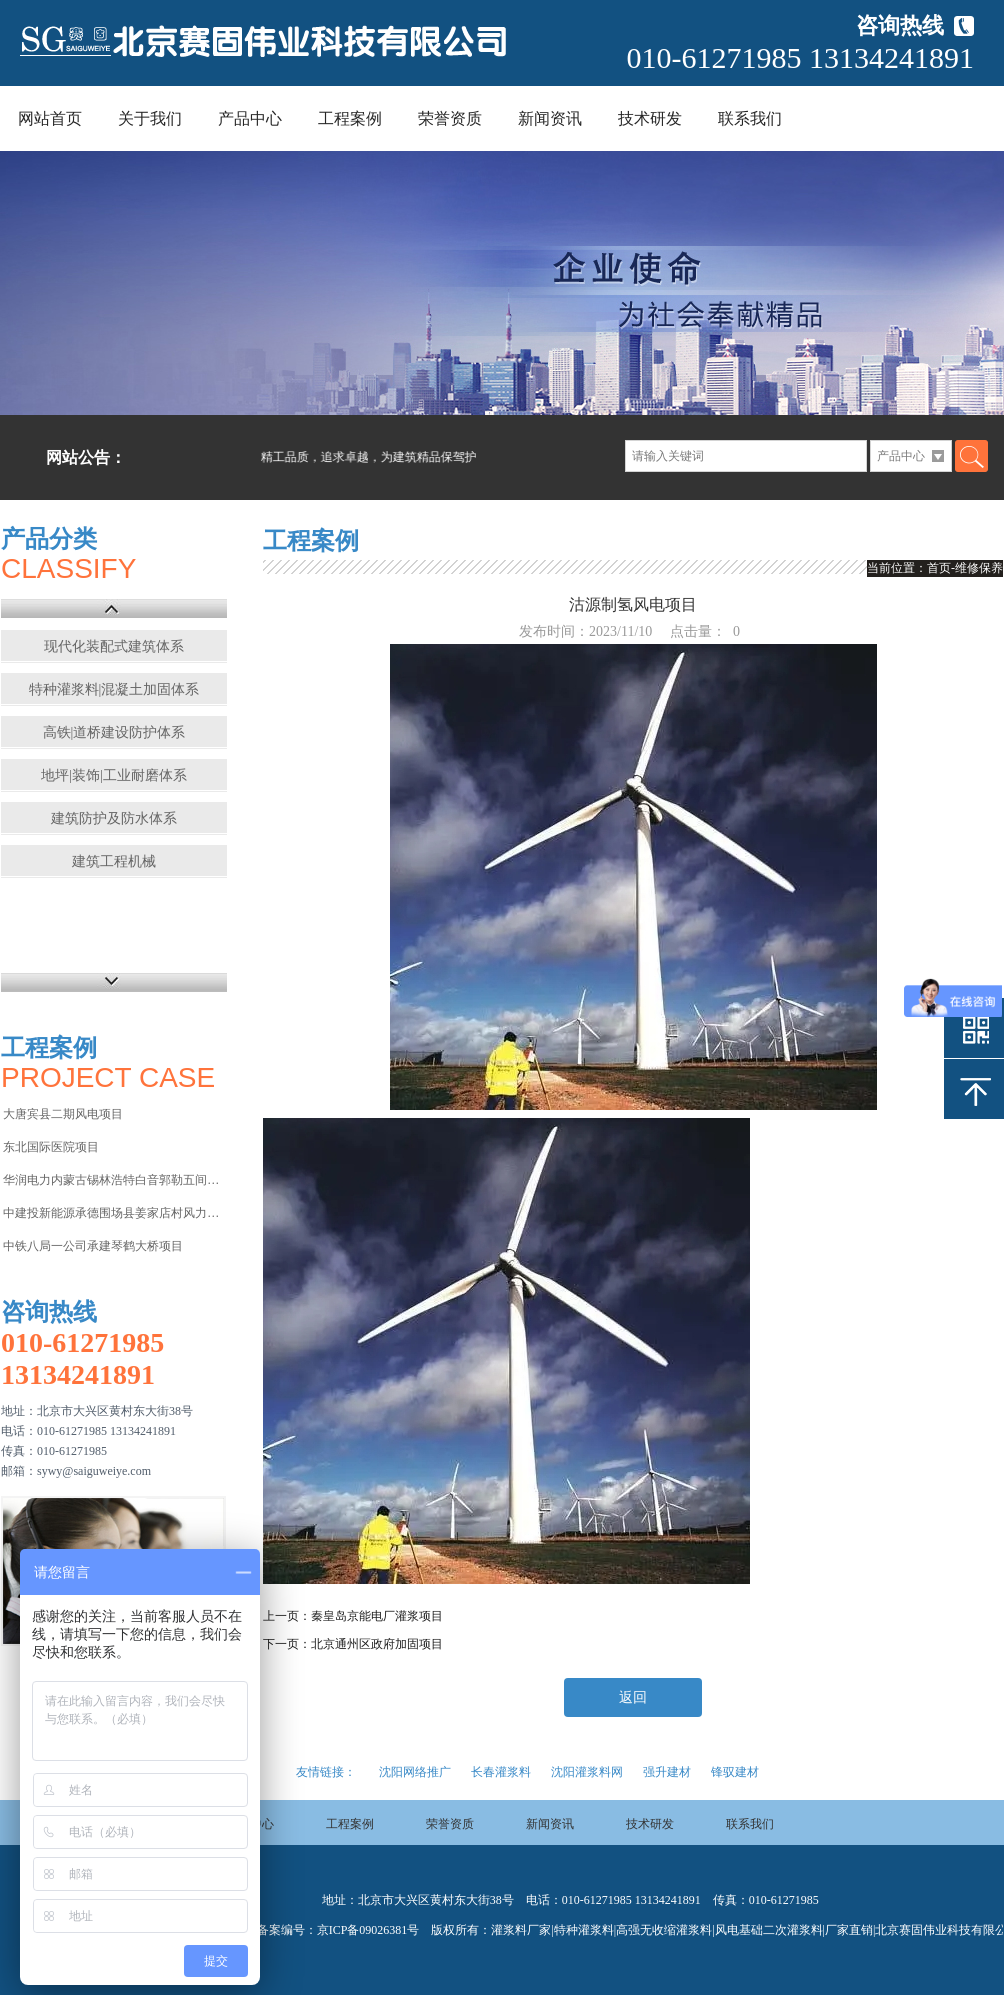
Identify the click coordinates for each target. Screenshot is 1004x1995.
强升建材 (667, 1772)
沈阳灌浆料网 (587, 1772)
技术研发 (650, 118)
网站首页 (50, 118)
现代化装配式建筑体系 (114, 646)
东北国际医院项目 (51, 1147)
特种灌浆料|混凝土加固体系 (114, 689)
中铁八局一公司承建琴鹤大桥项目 (93, 1246)
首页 (939, 568)
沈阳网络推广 (415, 1772)
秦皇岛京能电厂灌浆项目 (377, 1616)
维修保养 (979, 568)
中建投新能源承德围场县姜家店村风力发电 (113, 1213)
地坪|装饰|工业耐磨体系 (114, 775)
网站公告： (86, 457)
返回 (633, 1697)
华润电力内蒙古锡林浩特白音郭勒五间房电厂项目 (113, 1180)
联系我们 (750, 118)
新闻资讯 (550, 118)
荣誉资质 (450, 118)
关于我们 (150, 118)
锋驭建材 (735, 1772)
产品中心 (250, 118)
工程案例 (350, 118)
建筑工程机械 (114, 861)
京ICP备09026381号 (368, 1930)
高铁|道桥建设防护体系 (114, 732)
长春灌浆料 (501, 1772)
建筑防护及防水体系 (114, 818)
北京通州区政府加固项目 (377, 1644)
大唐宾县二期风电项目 (63, 1114)
